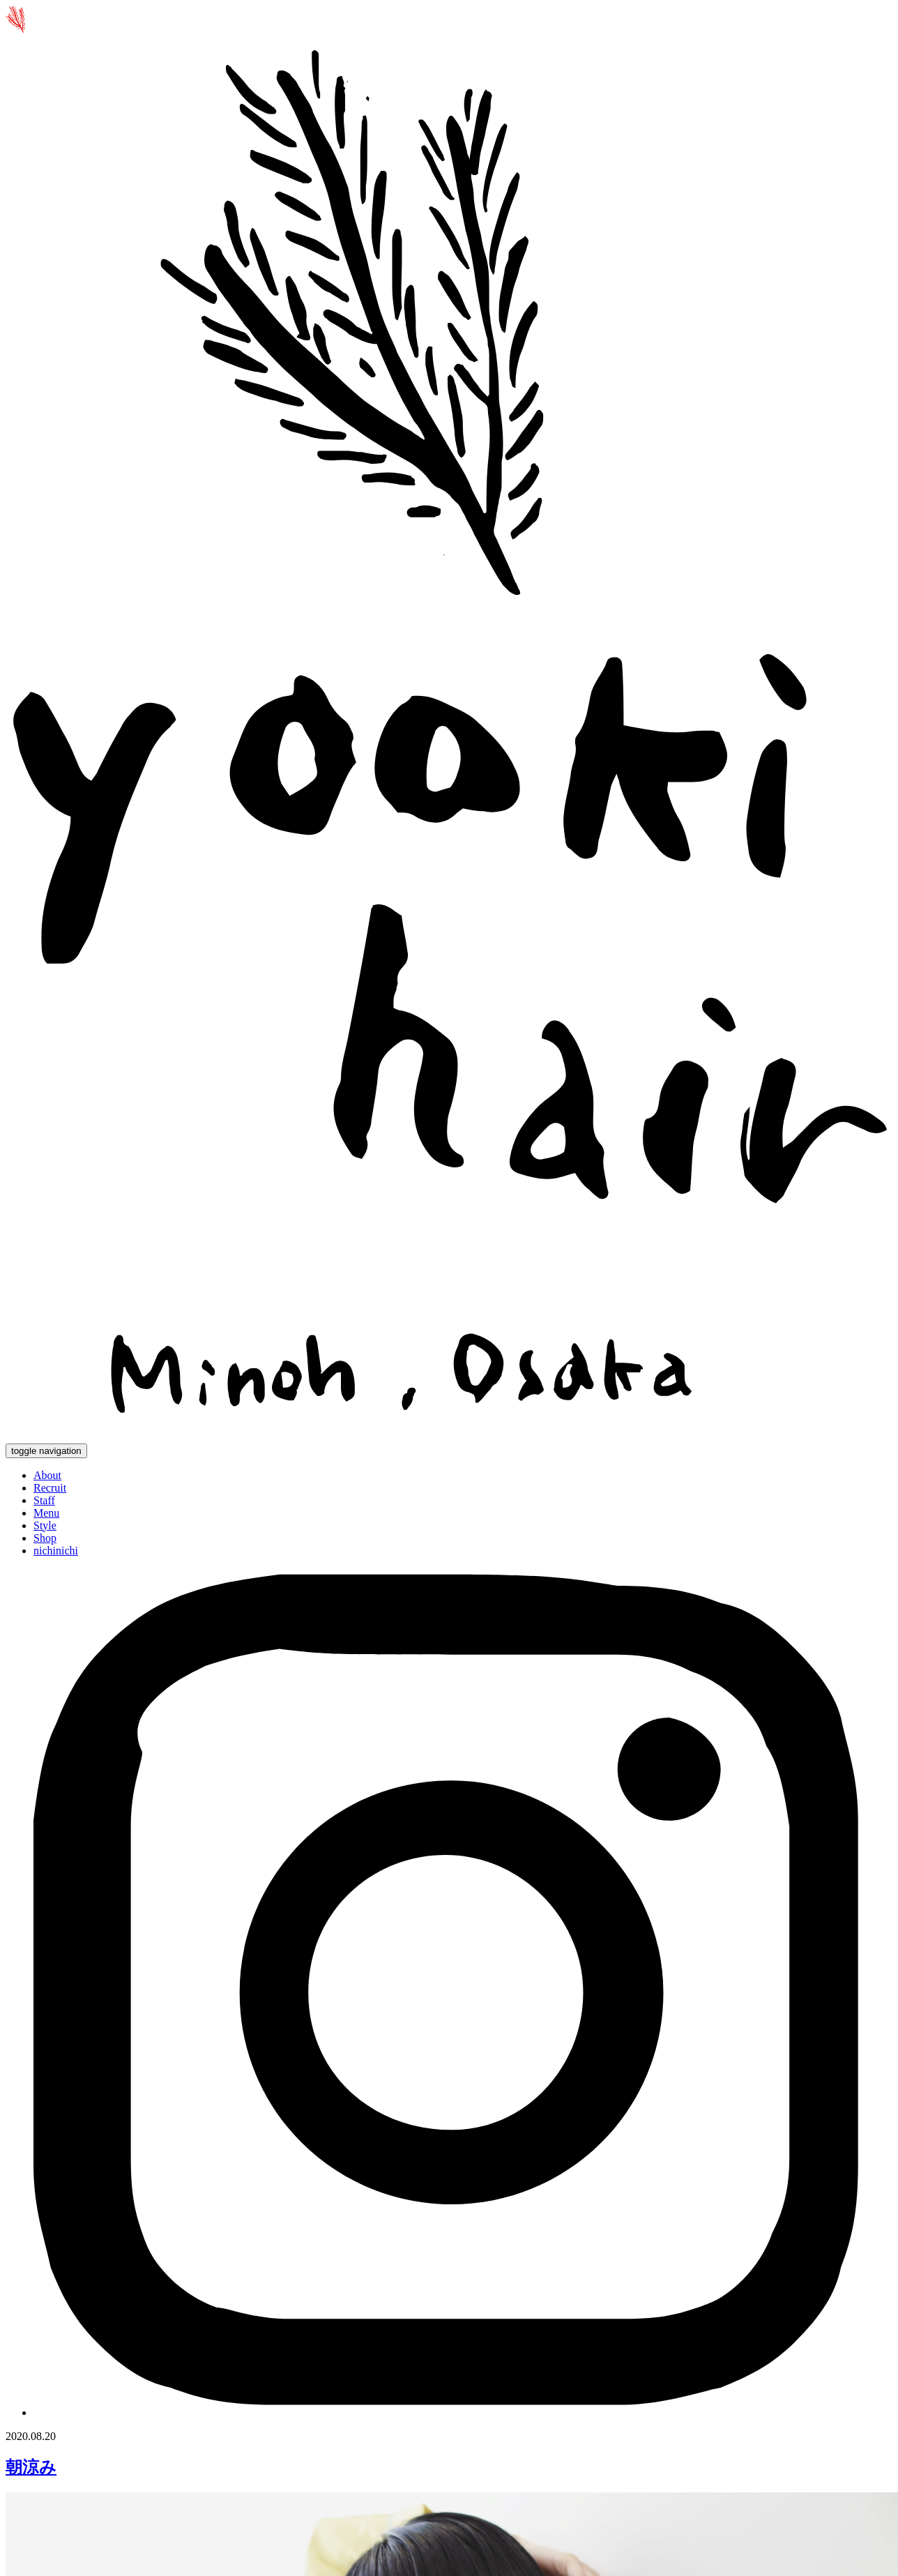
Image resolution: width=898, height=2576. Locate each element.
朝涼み (31, 2467)
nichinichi (55, 1550)
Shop (44, 1538)
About (47, 1475)
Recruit (49, 1488)
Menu (46, 1513)
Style (44, 1525)
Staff (44, 1500)
